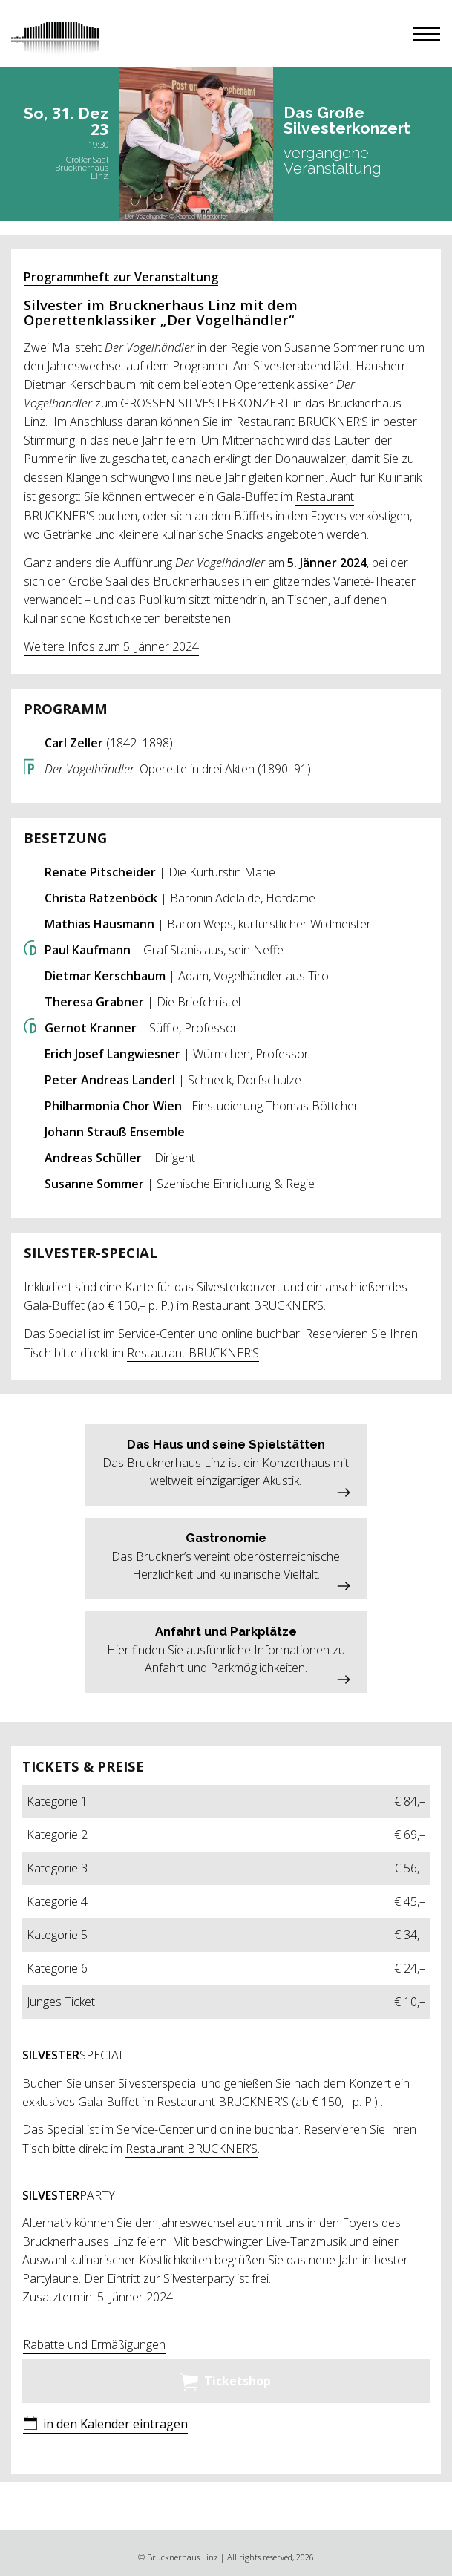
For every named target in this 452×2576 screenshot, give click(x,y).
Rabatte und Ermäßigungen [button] (94, 2344)
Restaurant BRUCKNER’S (193, 1353)
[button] (427, 34)
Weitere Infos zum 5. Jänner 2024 (111, 646)
